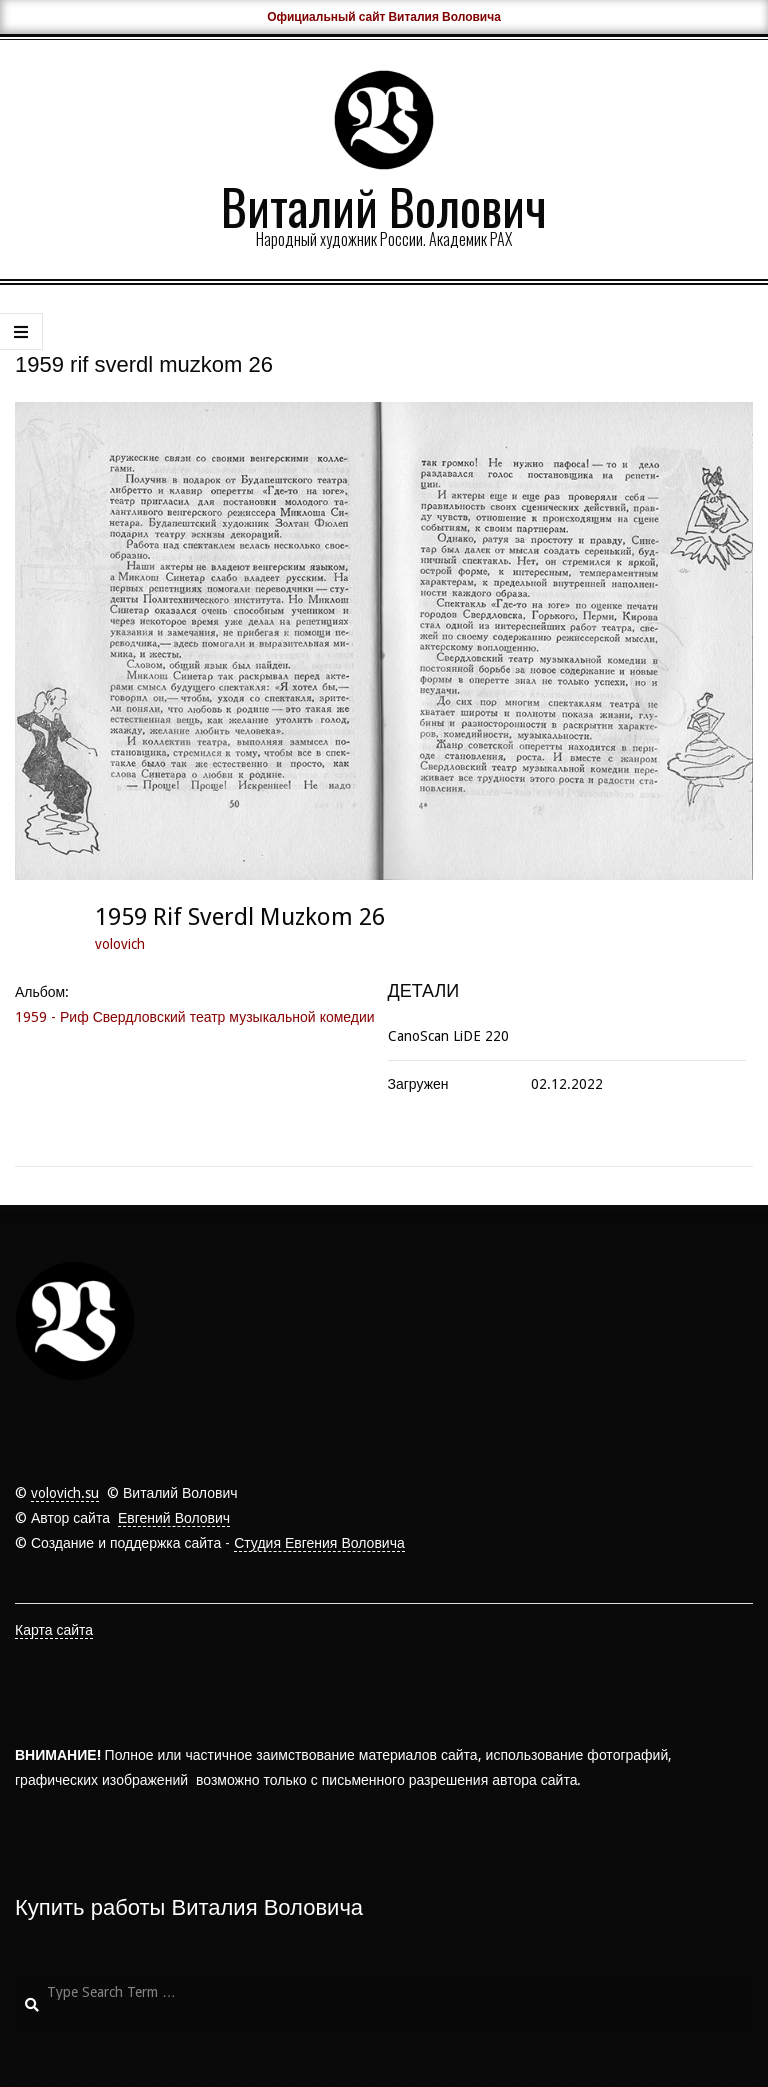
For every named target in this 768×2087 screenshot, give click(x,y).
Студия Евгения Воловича (319, 1543)
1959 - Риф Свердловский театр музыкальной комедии (195, 1017)
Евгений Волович (174, 1518)
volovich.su (65, 1493)
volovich (120, 944)
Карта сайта (54, 1630)
